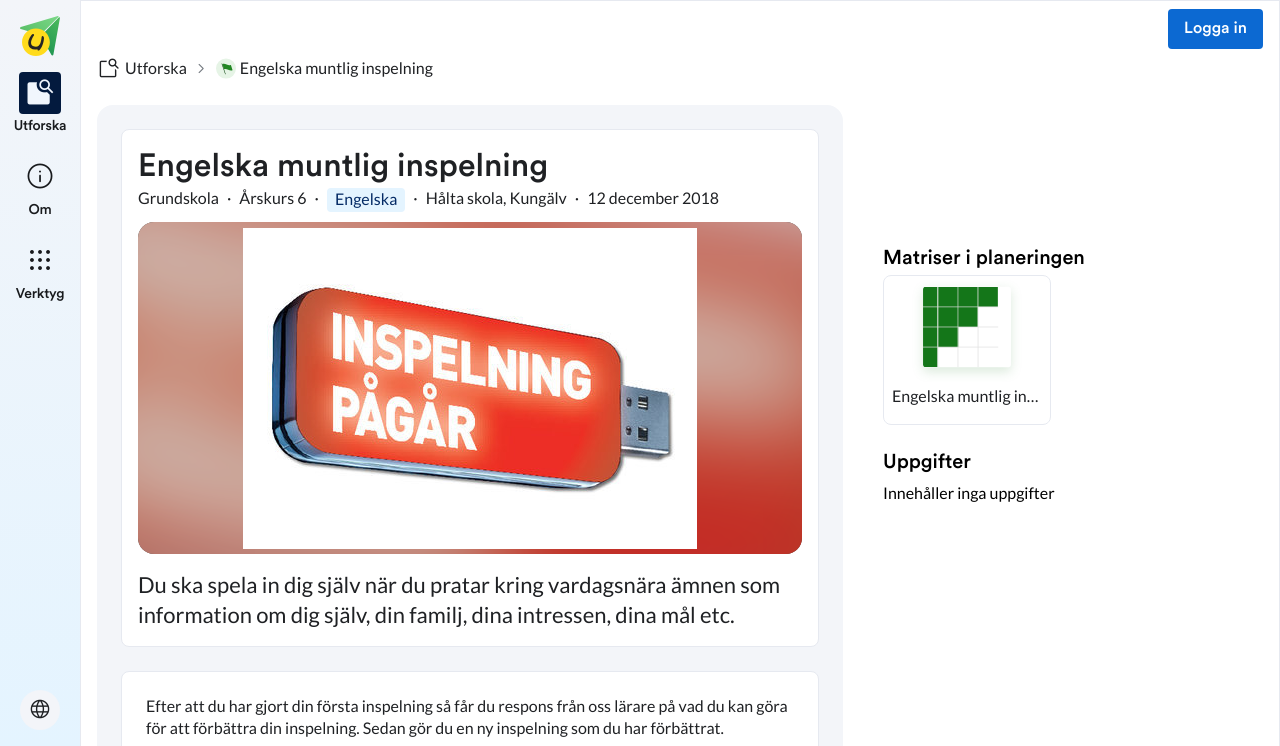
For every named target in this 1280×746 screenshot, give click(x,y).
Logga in (1215, 29)
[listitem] (40, 104)
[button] (967, 350)
